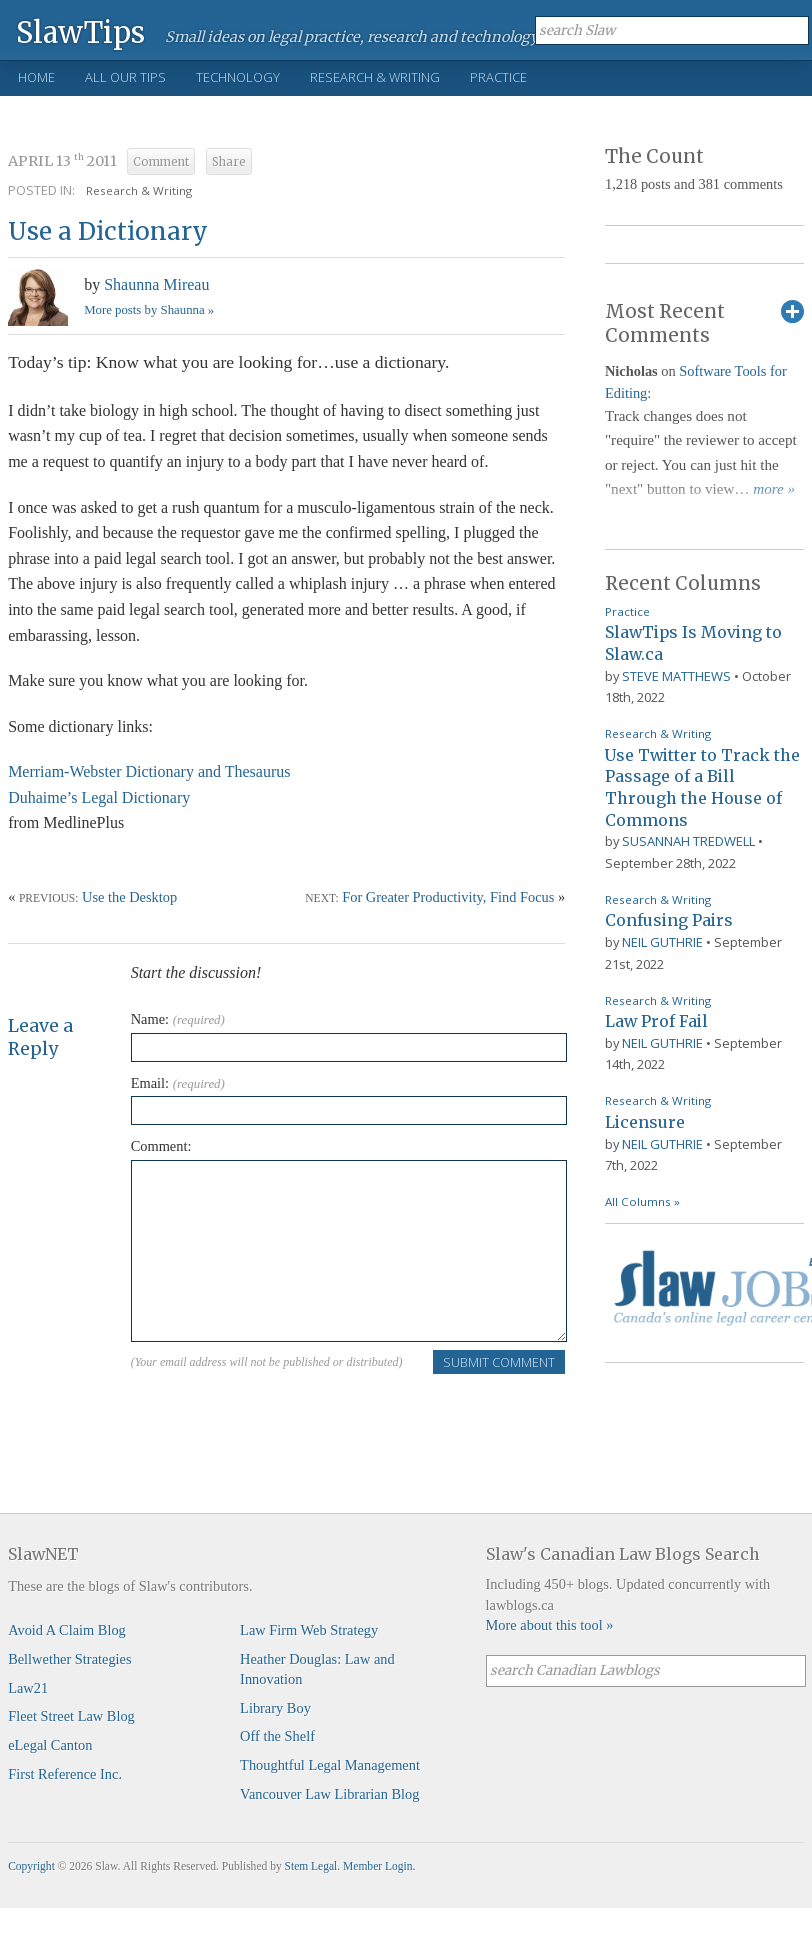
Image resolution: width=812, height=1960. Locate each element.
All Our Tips (125, 77)
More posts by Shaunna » (149, 310)
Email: (178, 1083)
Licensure (645, 1122)
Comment (161, 162)
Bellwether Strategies (69, 1659)
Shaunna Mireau (156, 284)
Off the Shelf (277, 1736)
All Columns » (642, 1201)
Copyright (31, 1866)
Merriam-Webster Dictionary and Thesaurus (149, 771)
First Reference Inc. (65, 1774)
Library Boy (275, 1708)
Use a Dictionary (108, 231)
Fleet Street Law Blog (71, 1716)
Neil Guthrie (662, 942)
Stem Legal (311, 1866)
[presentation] (283, 1414)
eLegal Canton (50, 1745)
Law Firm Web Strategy (309, 1630)
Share (229, 162)
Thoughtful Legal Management (330, 1765)
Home (36, 77)
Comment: (161, 1146)
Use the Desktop (129, 897)
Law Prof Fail (656, 1021)
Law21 (28, 1688)
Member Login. (379, 1866)
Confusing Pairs (669, 920)
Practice (498, 77)
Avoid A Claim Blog (67, 1630)
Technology (238, 77)
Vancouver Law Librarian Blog (329, 1794)
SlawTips (80, 31)
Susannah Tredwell (688, 841)
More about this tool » (550, 1625)
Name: (178, 1019)
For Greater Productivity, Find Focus (448, 897)
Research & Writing (375, 77)
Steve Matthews (676, 676)
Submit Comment (499, 1362)
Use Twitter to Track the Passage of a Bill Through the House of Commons (702, 787)
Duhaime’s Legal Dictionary (99, 797)
